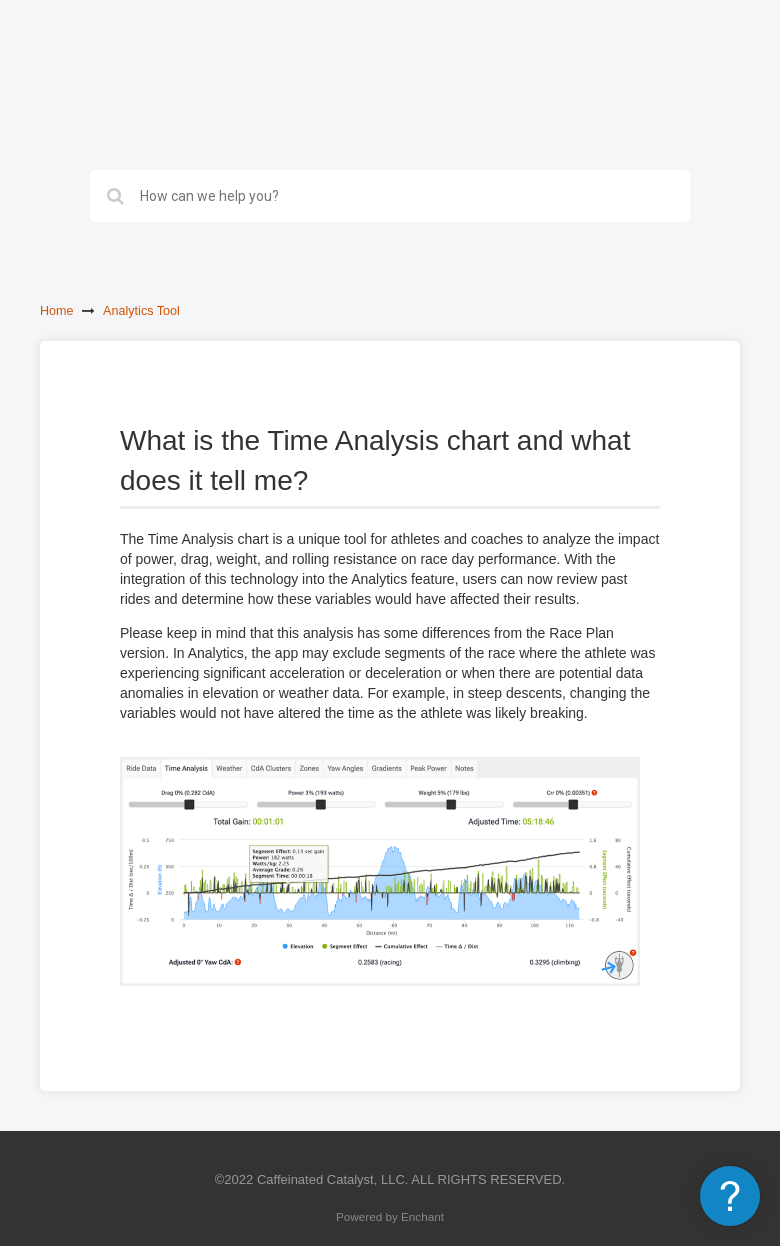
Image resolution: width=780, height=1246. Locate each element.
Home (57, 311)
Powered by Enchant (390, 1216)
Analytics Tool (141, 311)
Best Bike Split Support (137, 70)
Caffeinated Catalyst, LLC (331, 1179)
